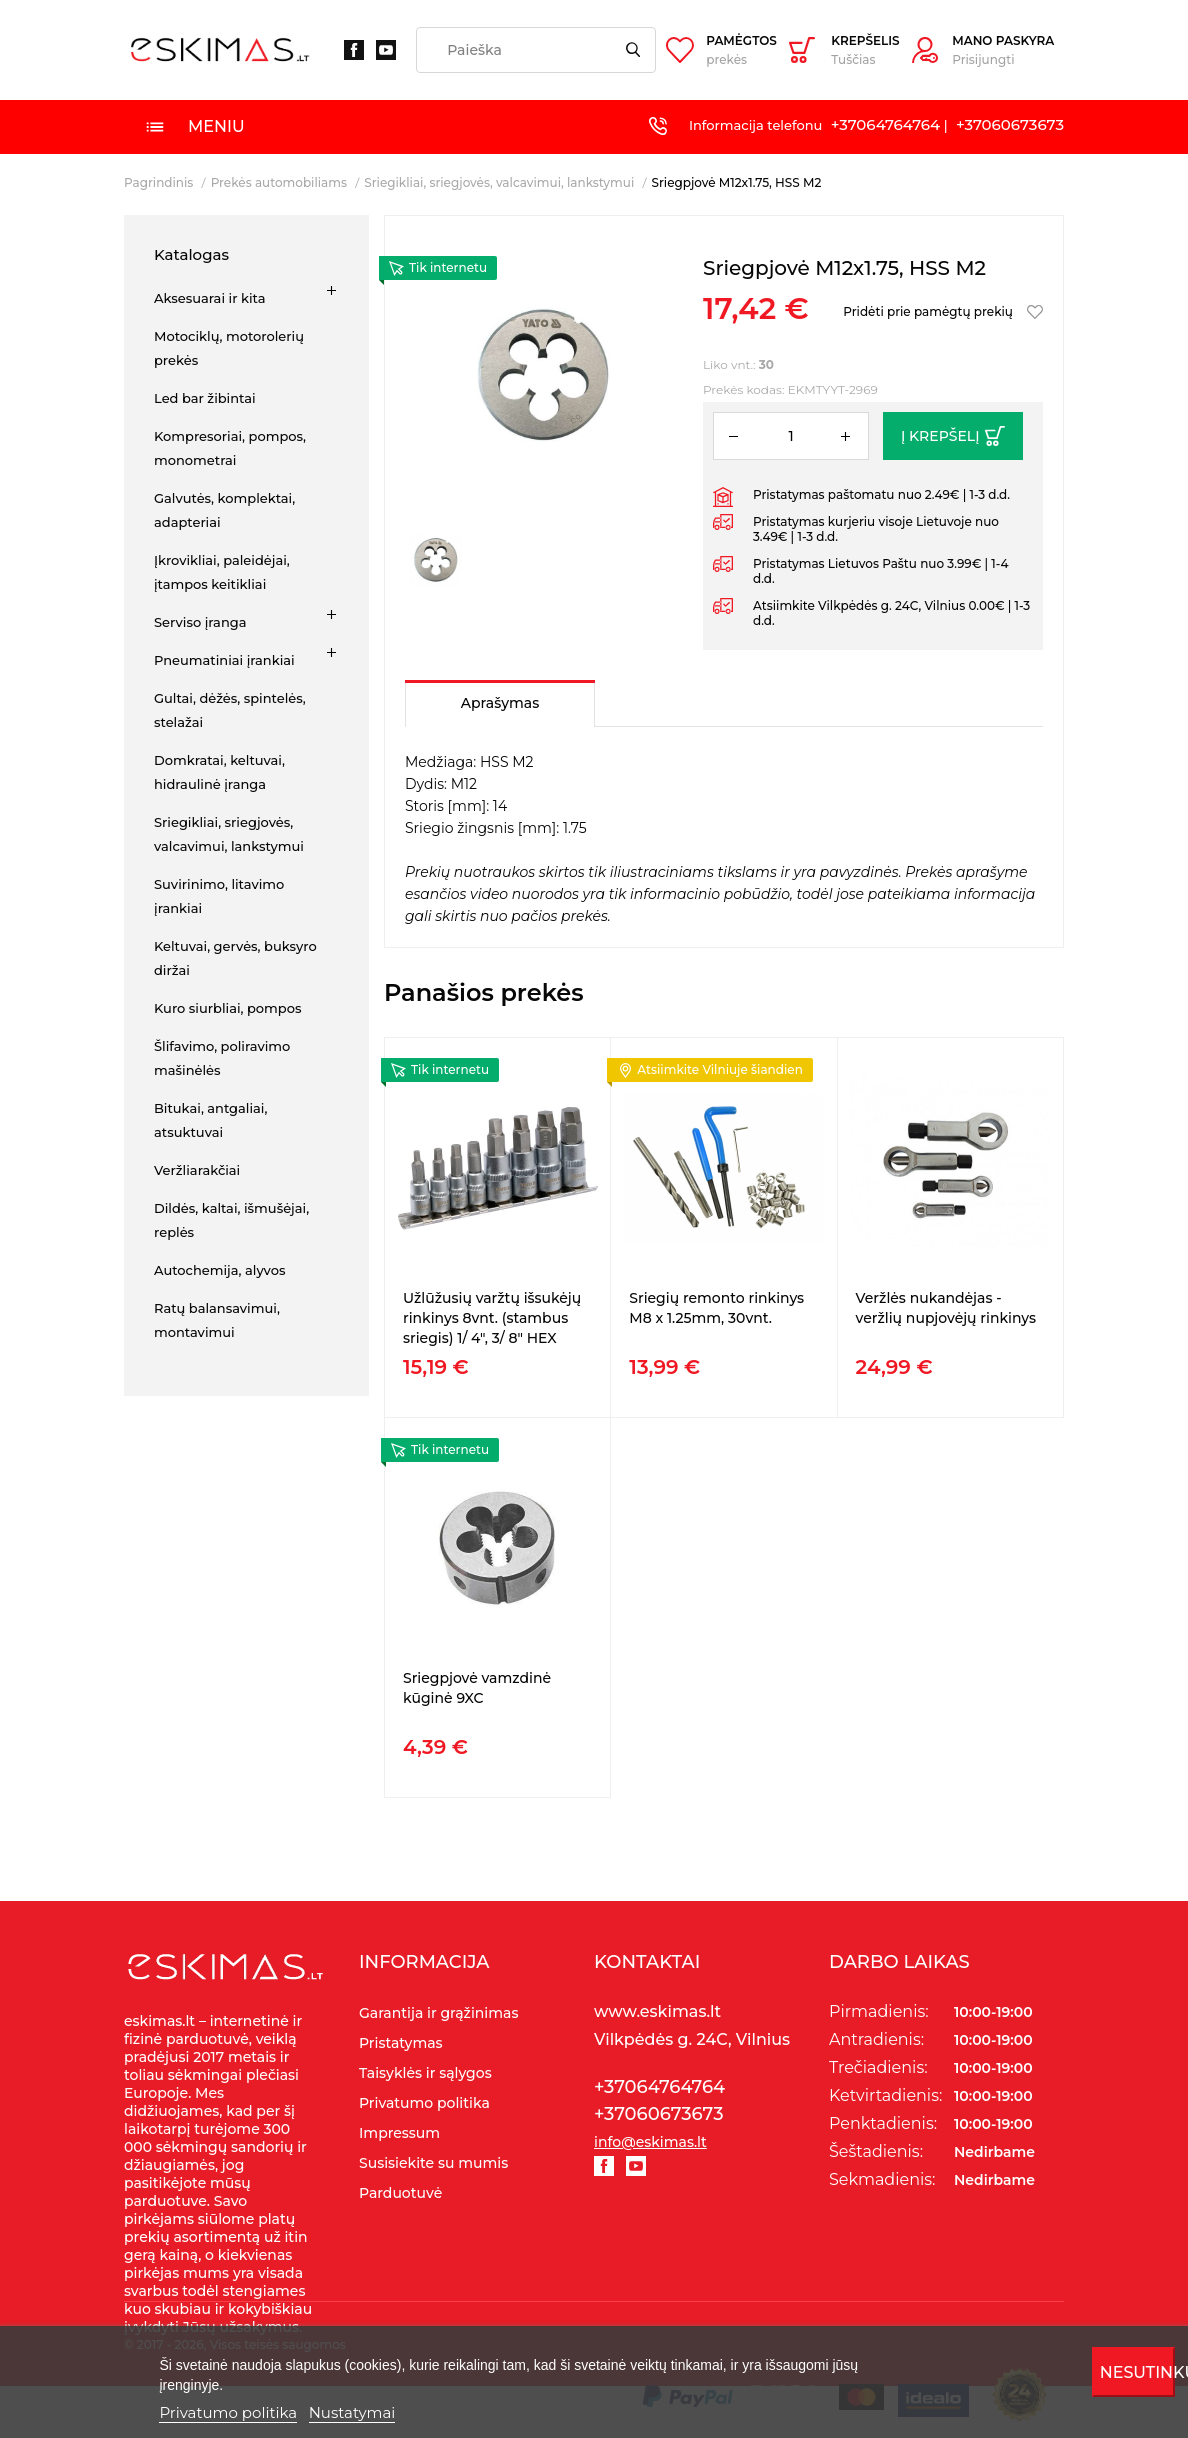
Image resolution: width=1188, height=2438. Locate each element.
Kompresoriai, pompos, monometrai (230, 448)
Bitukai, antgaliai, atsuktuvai (210, 1120)
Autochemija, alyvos (219, 1270)
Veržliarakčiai (197, 1170)
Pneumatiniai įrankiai (224, 660)
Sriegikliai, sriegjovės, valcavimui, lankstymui (229, 834)
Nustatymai (352, 2412)
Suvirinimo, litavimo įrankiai (219, 896)
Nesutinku (1137, 2372)
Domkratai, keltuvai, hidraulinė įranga (219, 772)
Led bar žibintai (205, 398)
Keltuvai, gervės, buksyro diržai (235, 958)
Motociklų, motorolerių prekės (229, 348)
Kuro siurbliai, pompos (228, 1008)
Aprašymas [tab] (500, 703)
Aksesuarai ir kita (209, 298)
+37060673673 (1010, 124)
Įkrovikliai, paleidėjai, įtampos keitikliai (222, 572)
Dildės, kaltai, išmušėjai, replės (231, 1220)
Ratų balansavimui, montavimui (217, 1320)
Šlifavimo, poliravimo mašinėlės (222, 1058)
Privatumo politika (228, 2412)
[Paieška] (536, 50)
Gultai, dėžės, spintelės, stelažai (230, 710)
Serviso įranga (200, 622)
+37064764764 (885, 124)
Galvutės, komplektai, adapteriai (224, 510)
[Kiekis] (791, 436)
